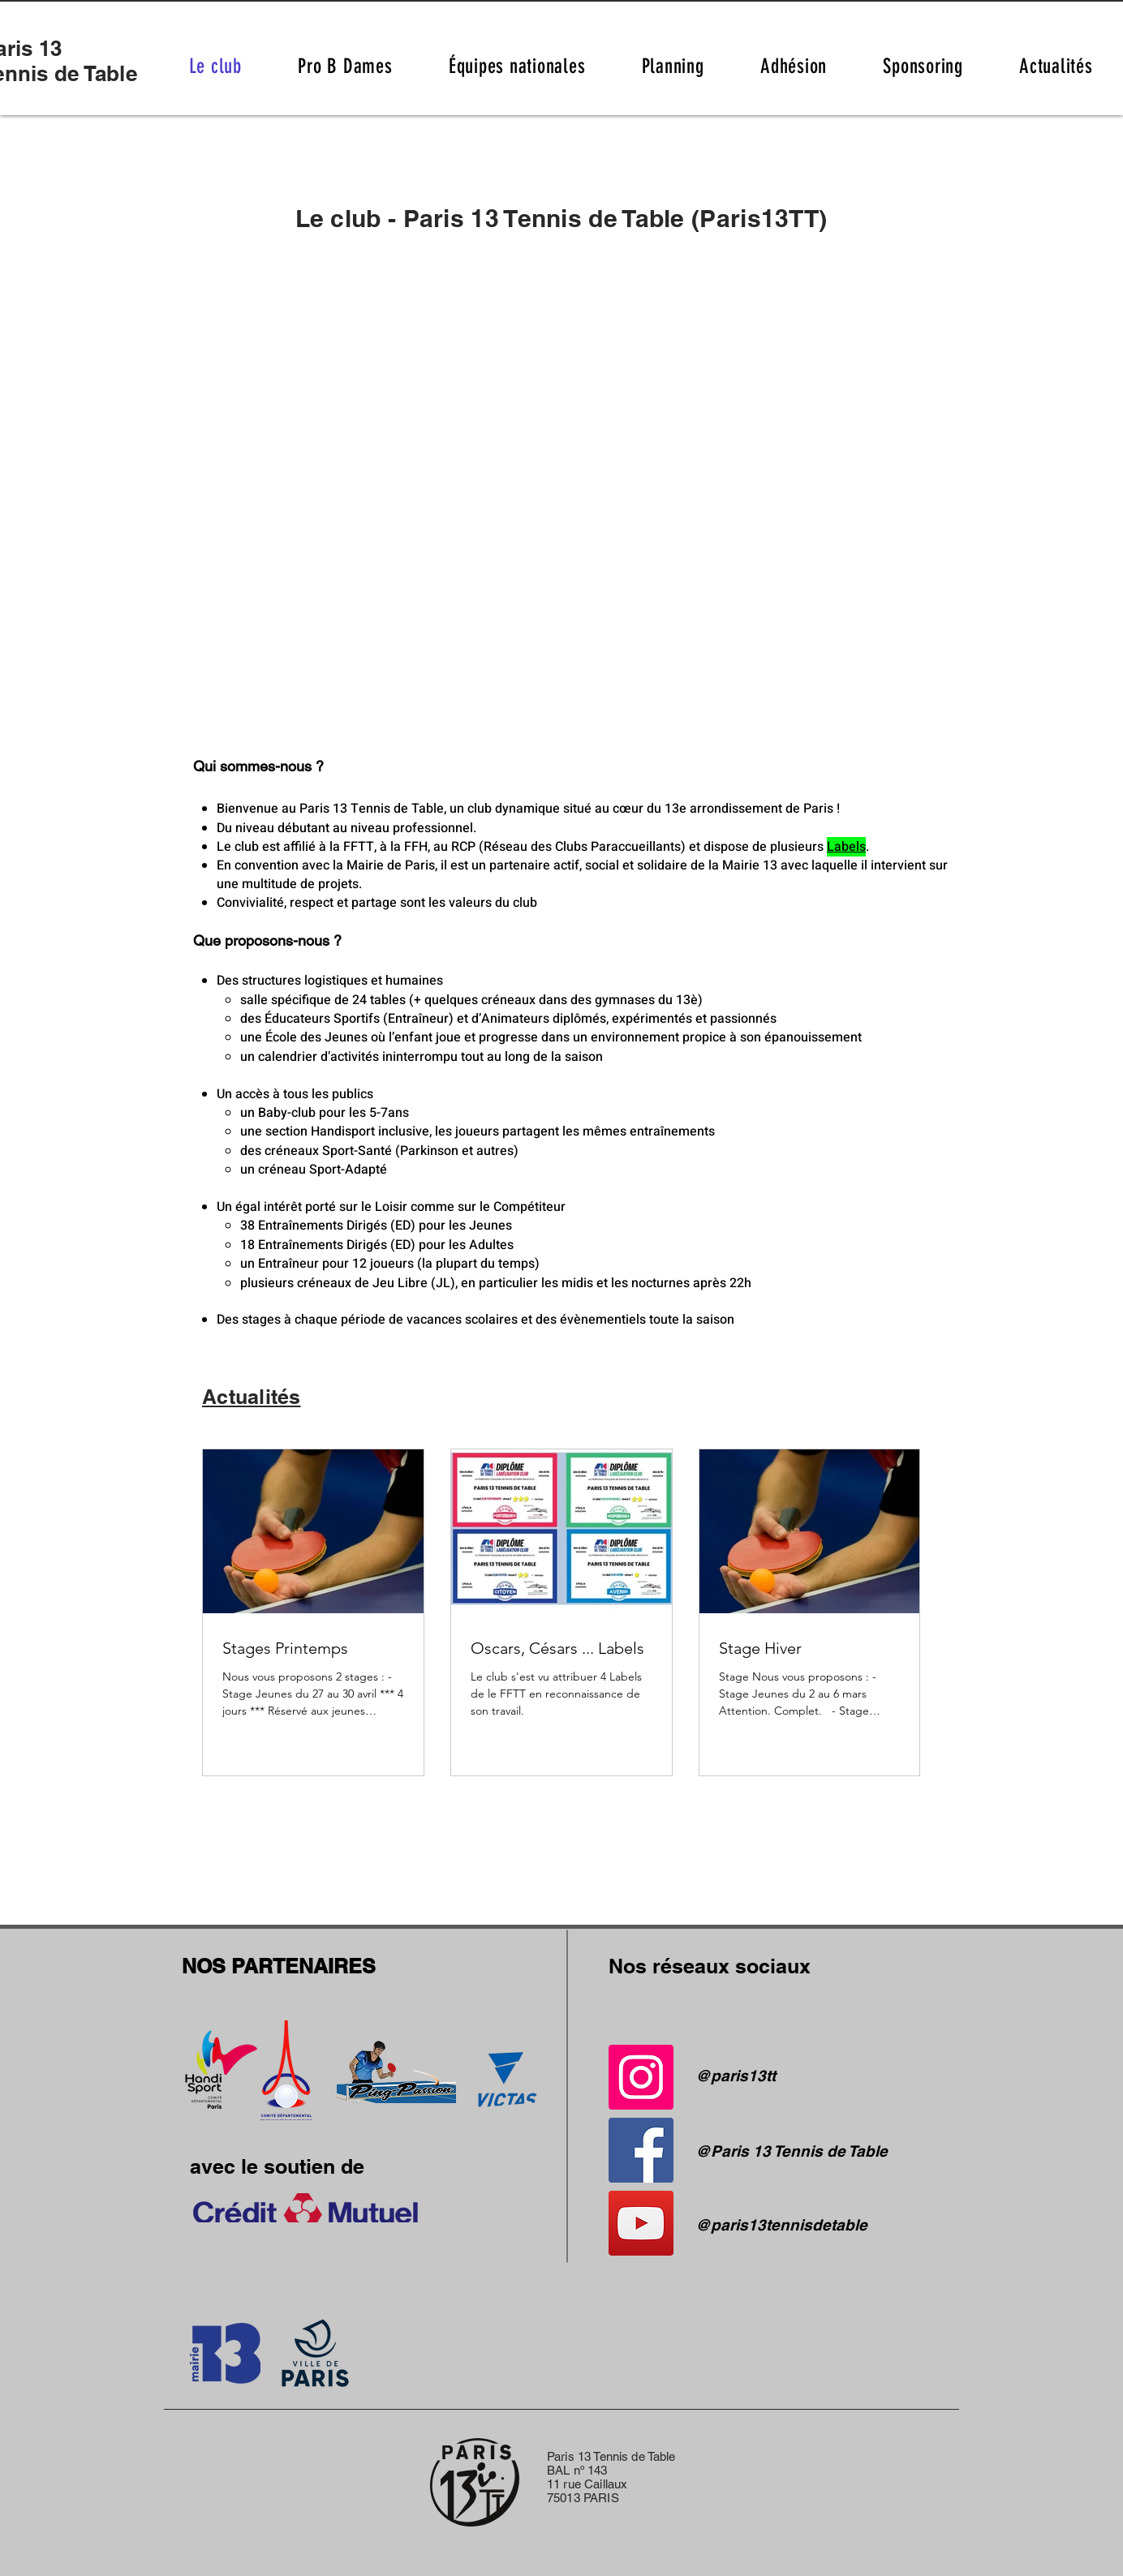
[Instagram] (641, 2077)
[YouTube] (641, 2223)
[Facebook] (641, 2150)
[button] (673, 66)
